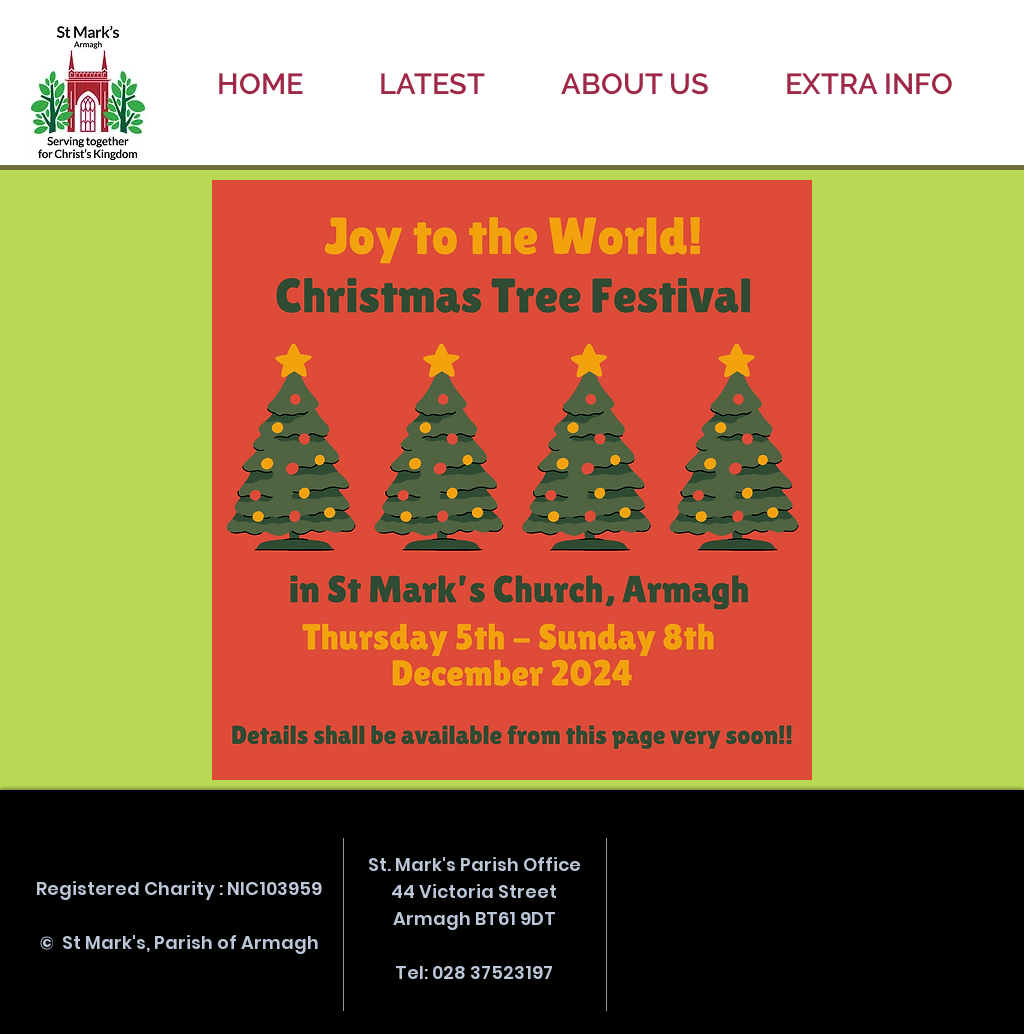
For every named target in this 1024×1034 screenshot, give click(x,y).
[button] (432, 84)
